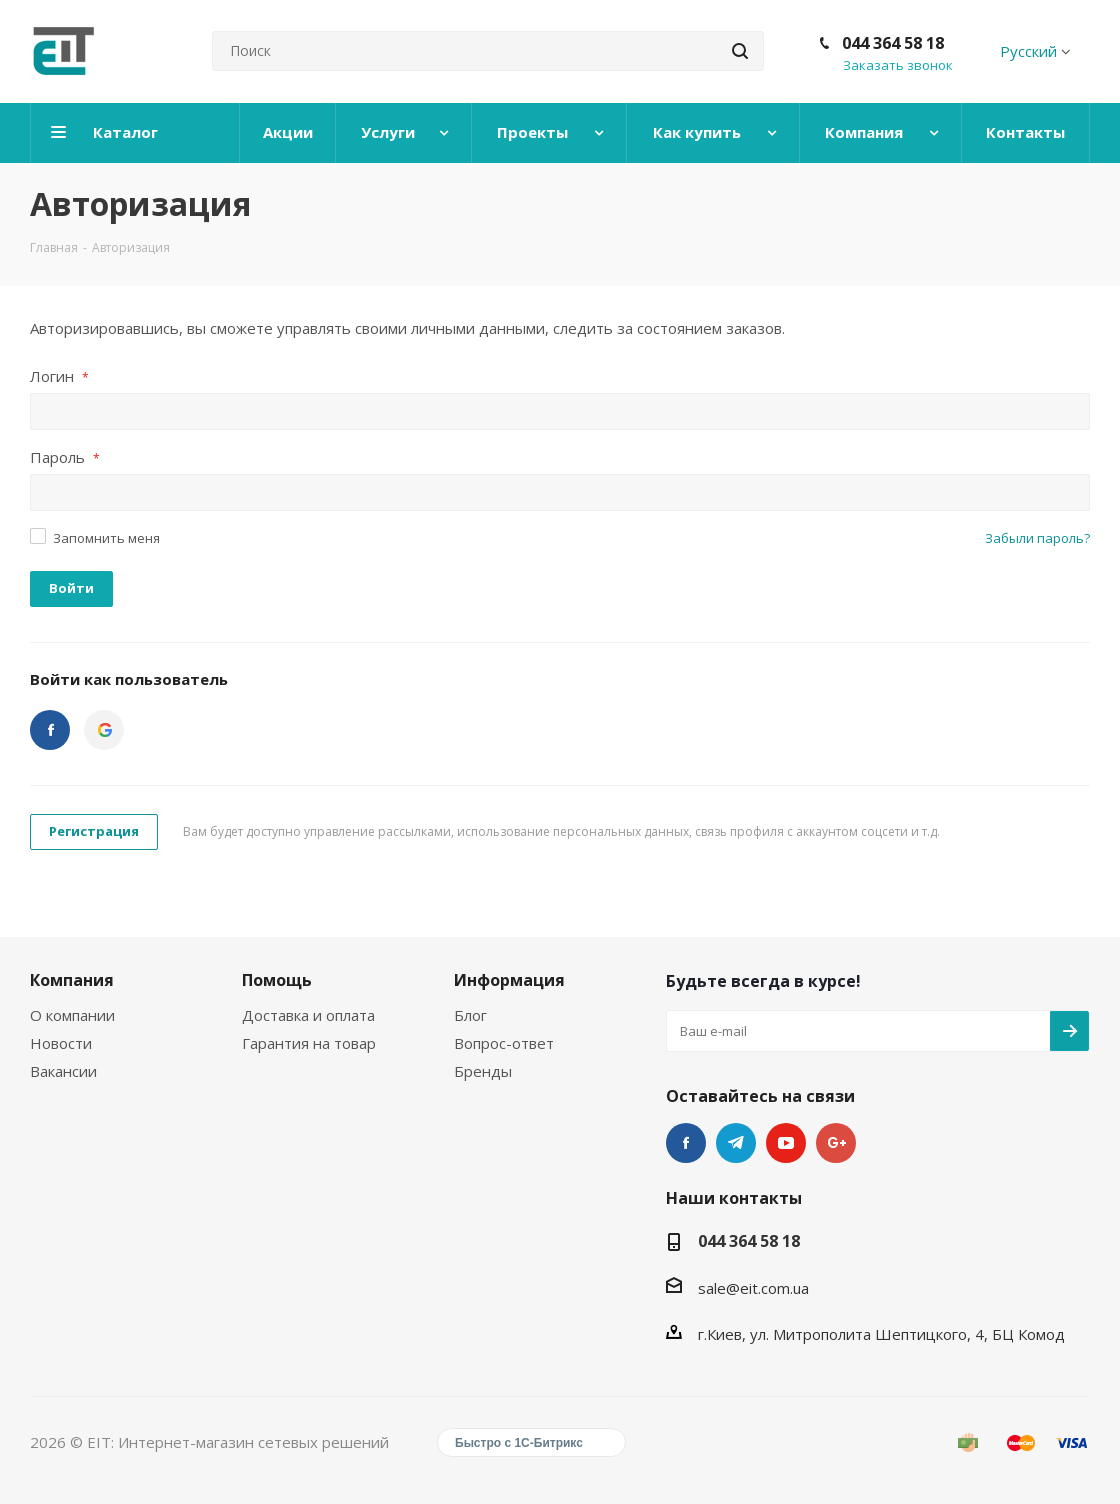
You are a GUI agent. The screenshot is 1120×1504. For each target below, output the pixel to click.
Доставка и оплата (308, 1015)
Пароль (65, 457)
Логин (59, 376)
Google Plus (836, 1143)
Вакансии (63, 1071)
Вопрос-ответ (504, 1043)
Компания (72, 980)
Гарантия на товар (309, 1043)
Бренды (483, 1071)
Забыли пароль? (1037, 538)
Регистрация (94, 831)
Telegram (736, 1143)
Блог (470, 1015)
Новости (61, 1043)
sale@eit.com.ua (753, 1288)
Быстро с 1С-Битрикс (519, 1443)
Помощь (277, 980)
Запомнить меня (106, 538)
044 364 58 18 (893, 43)
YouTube (786, 1143)
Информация (509, 980)
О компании (72, 1015)
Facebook (686, 1143)
